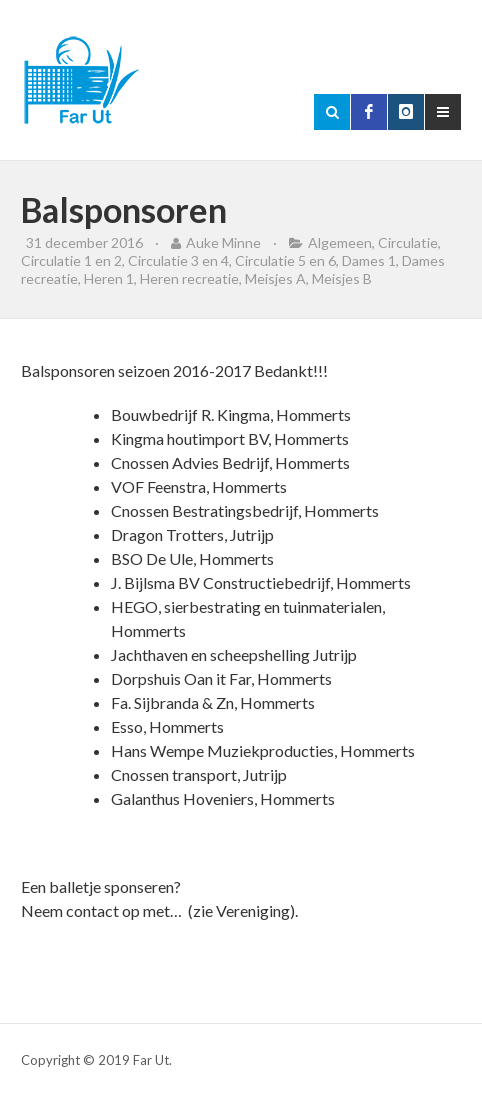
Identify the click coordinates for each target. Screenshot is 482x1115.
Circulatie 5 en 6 (285, 260)
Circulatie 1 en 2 (71, 260)
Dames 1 (369, 260)
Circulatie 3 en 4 (178, 260)
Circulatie (408, 242)
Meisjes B (342, 278)
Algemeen (340, 242)
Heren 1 (109, 278)
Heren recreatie (189, 278)
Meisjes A (275, 278)
